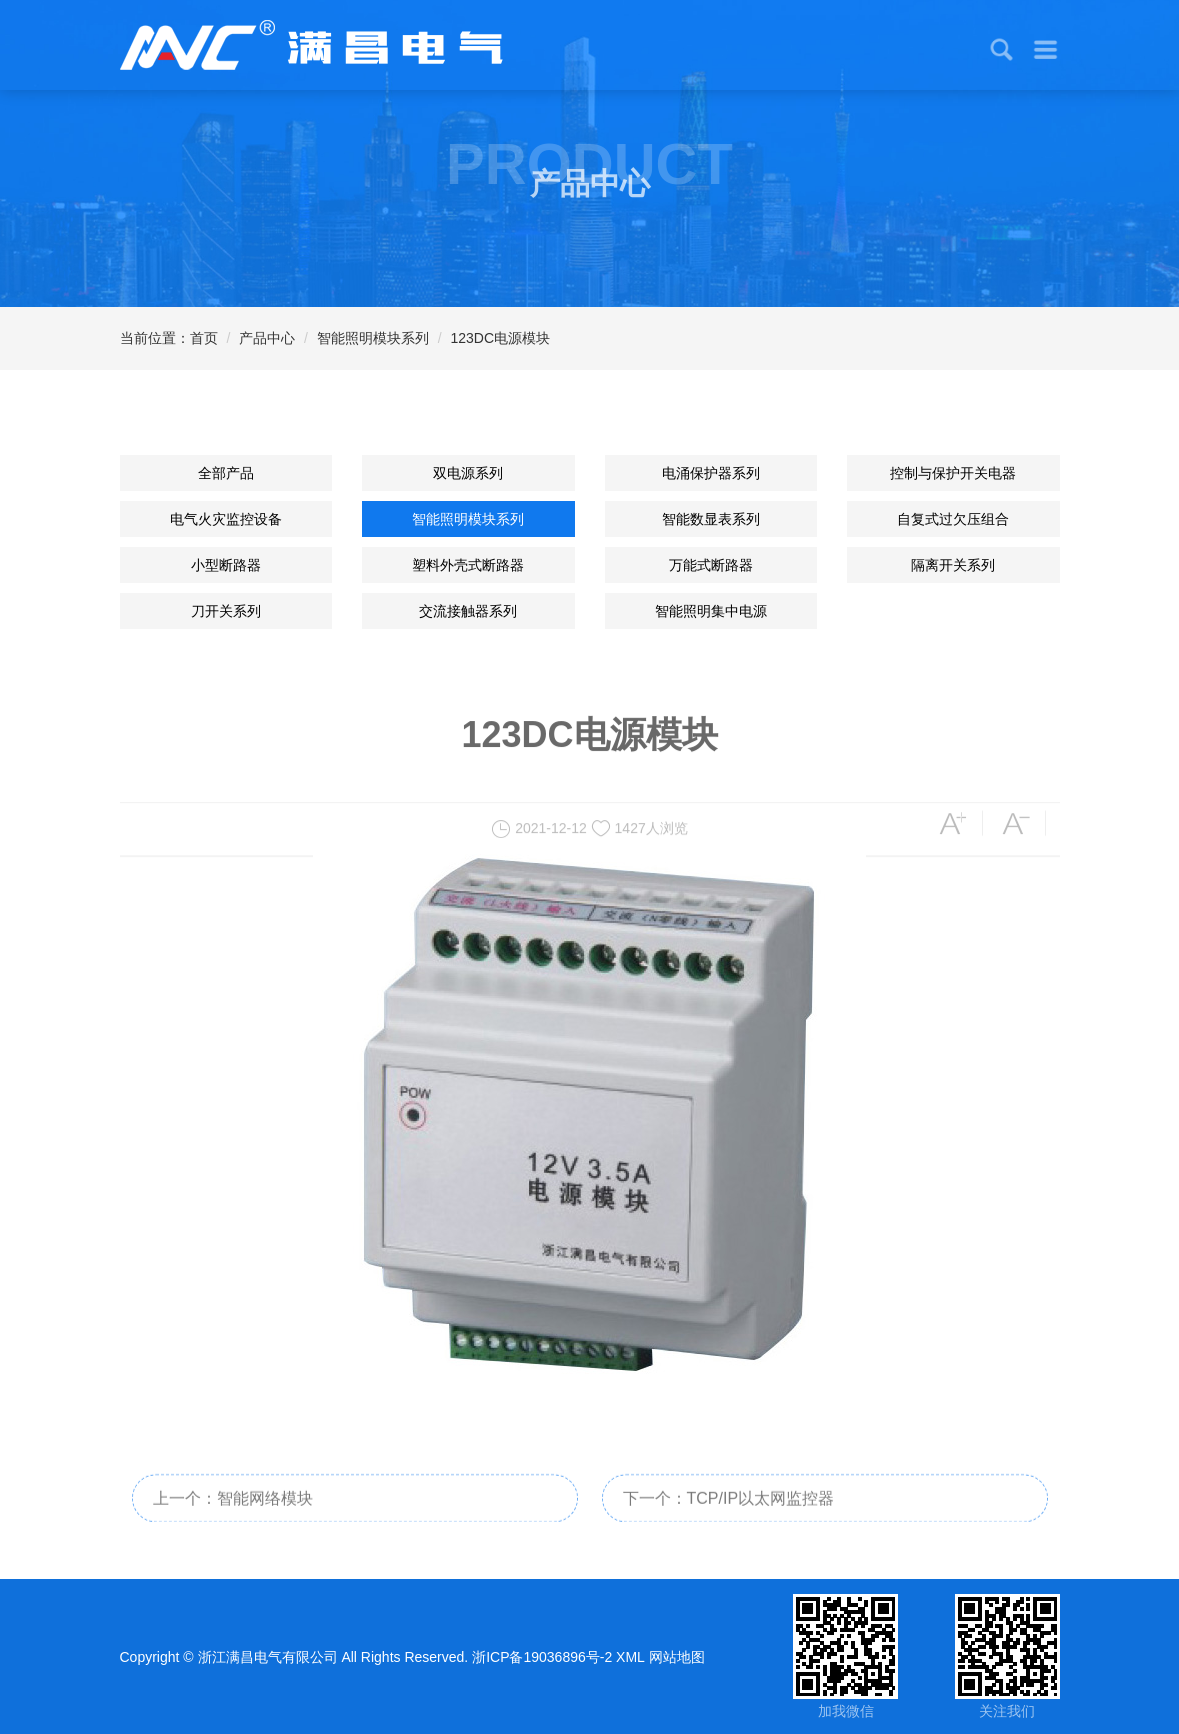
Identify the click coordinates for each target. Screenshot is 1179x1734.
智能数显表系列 (711, 519)
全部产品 (226, 473)
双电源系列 (468, 473)
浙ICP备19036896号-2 (542, 1657)
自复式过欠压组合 (953, 519)
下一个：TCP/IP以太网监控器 (729, 1513)
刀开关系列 (226, 611)
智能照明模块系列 (373, 338)
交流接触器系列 (468, 611)
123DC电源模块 (501, 338)
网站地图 (677, 1657)
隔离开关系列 (953, 565)
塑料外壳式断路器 (468, 565)
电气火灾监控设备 (226, 519)
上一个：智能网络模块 (233, 1513)
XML (630, 1657)
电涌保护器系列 (711, 473)
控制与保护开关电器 (953, 473)
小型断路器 (226, 565)
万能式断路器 (711, 565)
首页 (204, 338)
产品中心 (267, 338)
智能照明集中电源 (711, 611)
